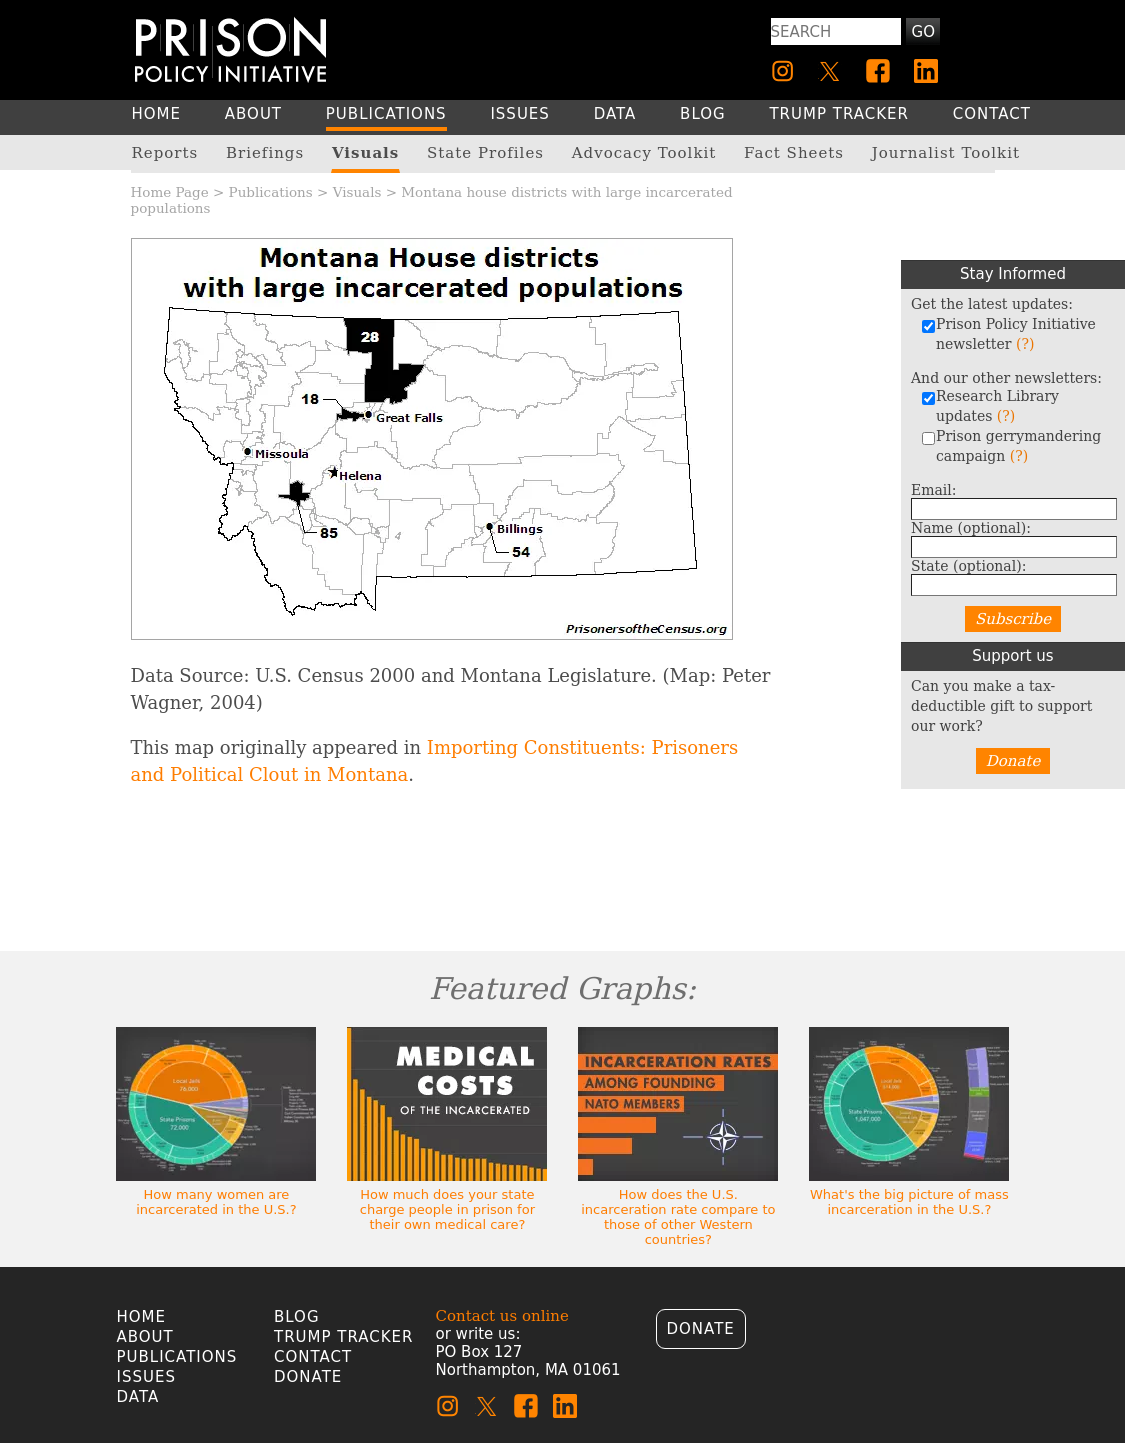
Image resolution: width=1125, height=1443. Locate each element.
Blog (297, 1317)
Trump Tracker (344, 1337)
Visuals (357, 192)
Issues (146, 1377)
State (968, 566)
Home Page (170, 192)
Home (142, 1317)
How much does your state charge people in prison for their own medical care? (447, 1209)
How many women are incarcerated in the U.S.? (216, 1202)
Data (138, 1397)
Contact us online (502, 1316)
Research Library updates (990, 406)
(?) (1025, 344)
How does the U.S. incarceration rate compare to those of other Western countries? (678, 1217)
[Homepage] (230, 49)
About (145, 1337)
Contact (313, 1357)
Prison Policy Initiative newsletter (1008, 334)
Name (971, 528)
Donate (1013, 761)
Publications (271, 192)
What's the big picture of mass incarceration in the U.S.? (909, 1202)
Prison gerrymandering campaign (1011, 446)
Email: (934, 490)
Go (923, 32)
